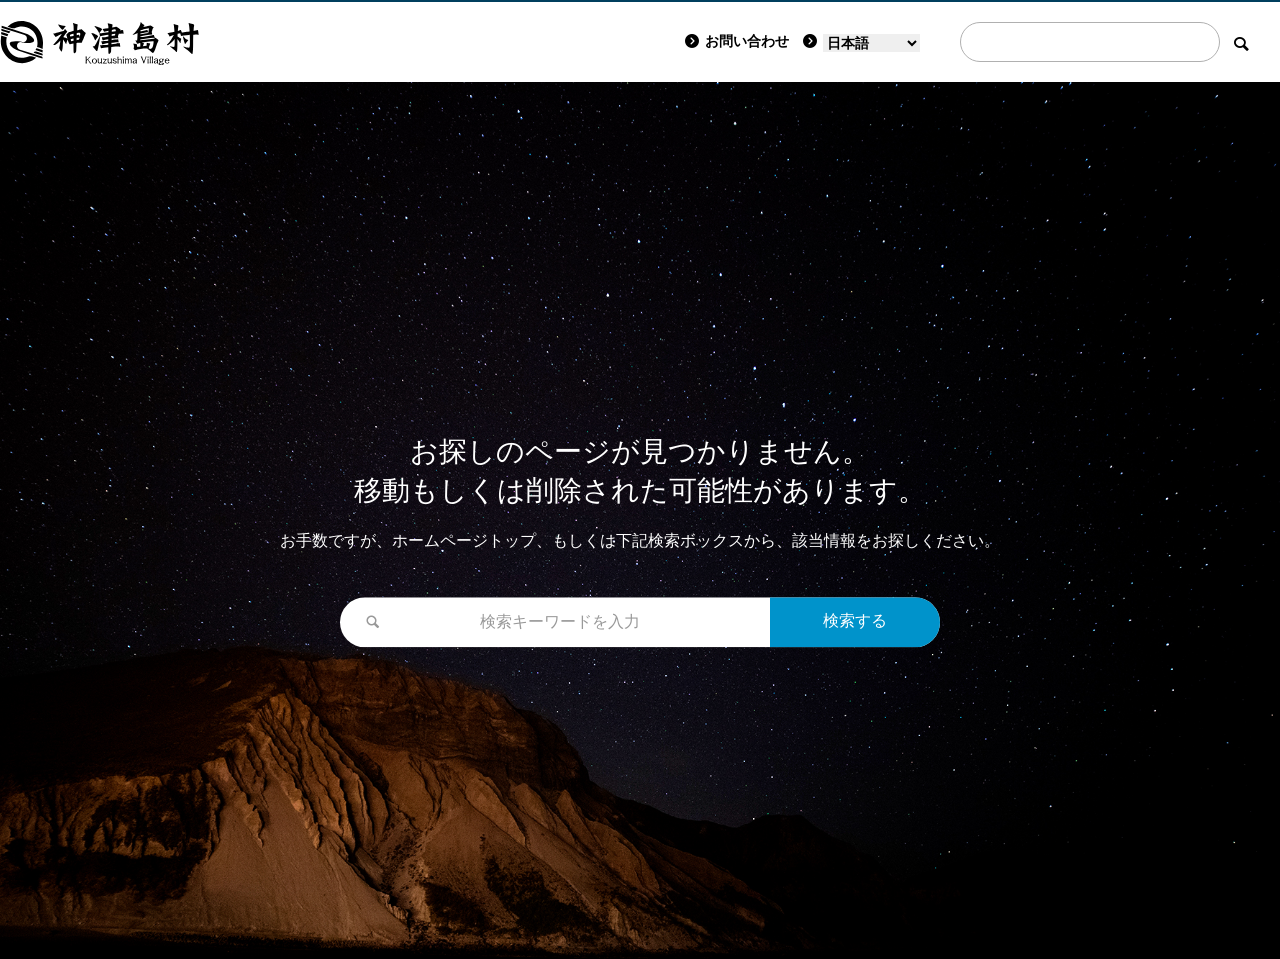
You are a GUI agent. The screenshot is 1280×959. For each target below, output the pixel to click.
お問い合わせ (737, 41)
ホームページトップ (464, 540)
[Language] (871, 43)
